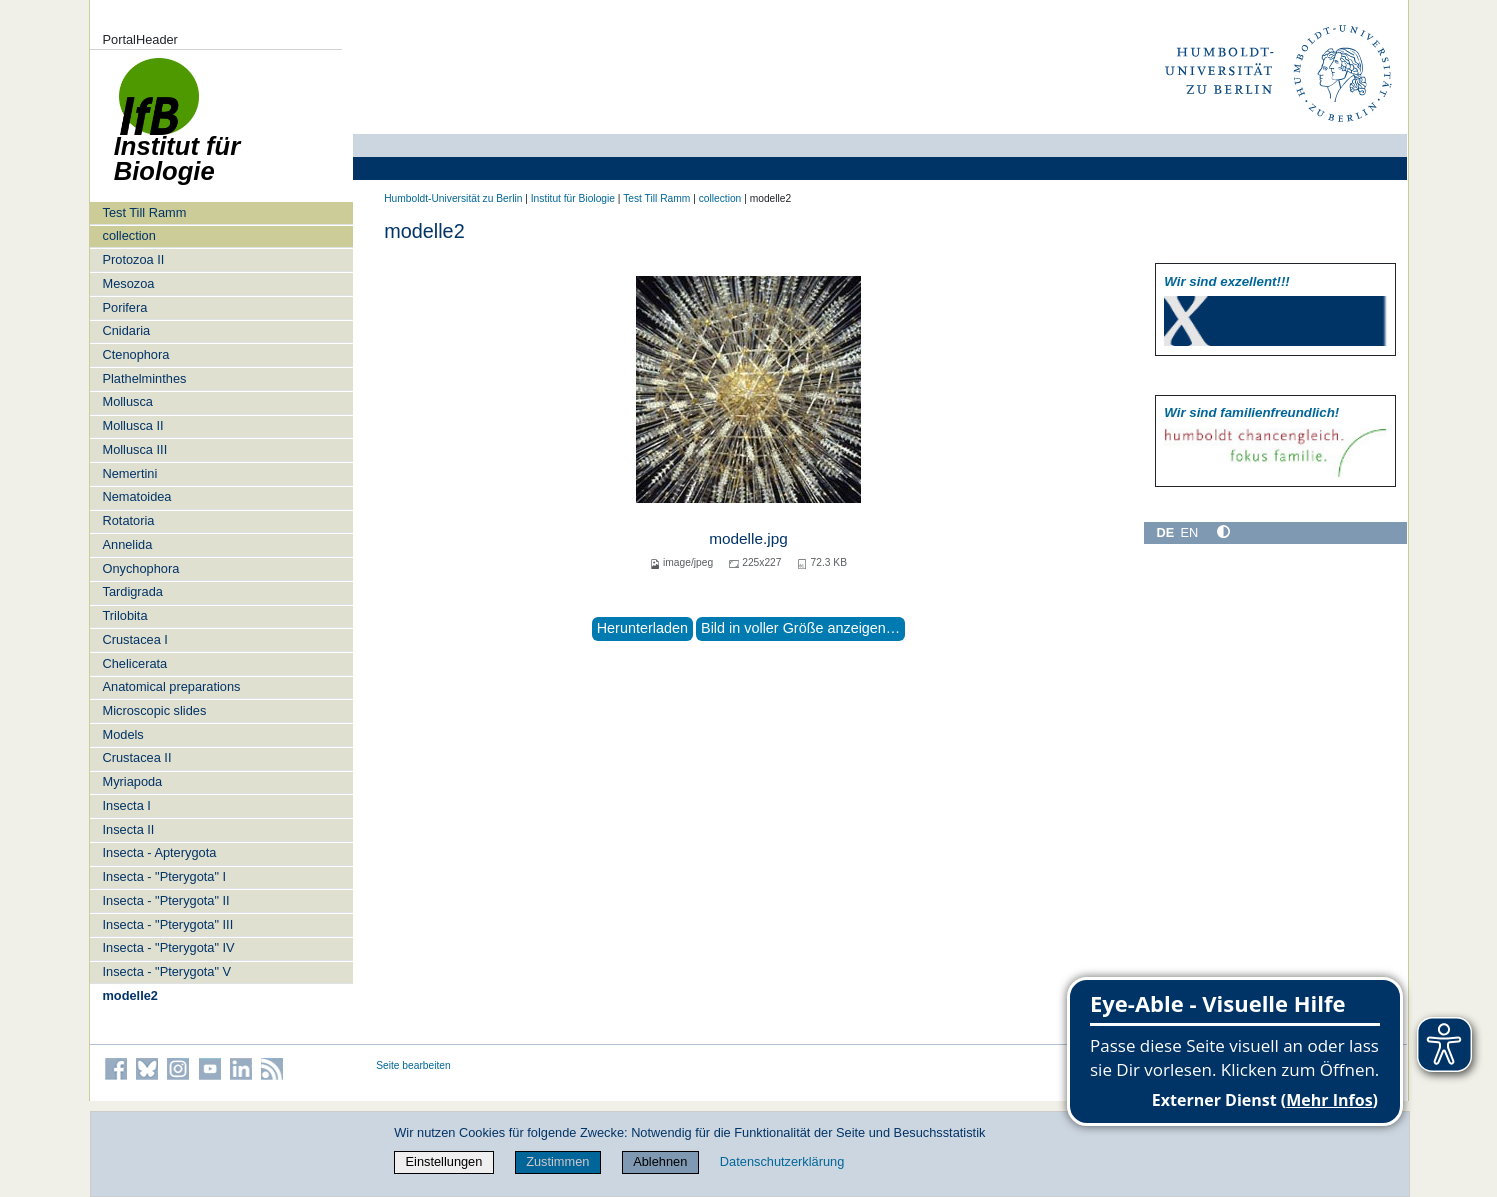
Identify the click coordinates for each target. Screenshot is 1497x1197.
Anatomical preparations (171, 686)
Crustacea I (134, 639)
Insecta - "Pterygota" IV (168, 947)
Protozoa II (133, 259)
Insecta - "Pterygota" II (165, 900)
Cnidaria (126, 330)
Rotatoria (128, 520)
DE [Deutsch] (1166, 532)
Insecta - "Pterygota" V (166, 971)
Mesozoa (128, 283)
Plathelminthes (144, 378)
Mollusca (127, 401)
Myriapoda (132, 781)
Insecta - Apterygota (159, 852)
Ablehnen (660, 1161)
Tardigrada (132, 591)
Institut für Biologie (573, 198)
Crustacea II (136, 757)
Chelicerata (134, 663)
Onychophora (140, 568)
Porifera (124, 307)
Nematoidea (136, 496)
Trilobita (124, 615)
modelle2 (129, 995)
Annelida (127, 544)
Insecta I (126, 805)
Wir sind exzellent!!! (1226, 281)
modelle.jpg (748, 538)
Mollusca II (132, 425)
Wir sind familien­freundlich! (1251, 412)
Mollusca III (134, 449)
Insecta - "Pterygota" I (164, 876)
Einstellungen (444, 1161)
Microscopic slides (154, 710)
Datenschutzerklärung (782, 1161)
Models (122, 734)
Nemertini (129, 473)
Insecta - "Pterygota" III (167, 924)
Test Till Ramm (144, 212)
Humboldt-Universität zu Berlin (453, 198)
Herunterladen (642, 628)
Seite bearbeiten (413, 1065)
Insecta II (128, 829)
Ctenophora (135, 354)
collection (128, 235)
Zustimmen (557, 1161)
